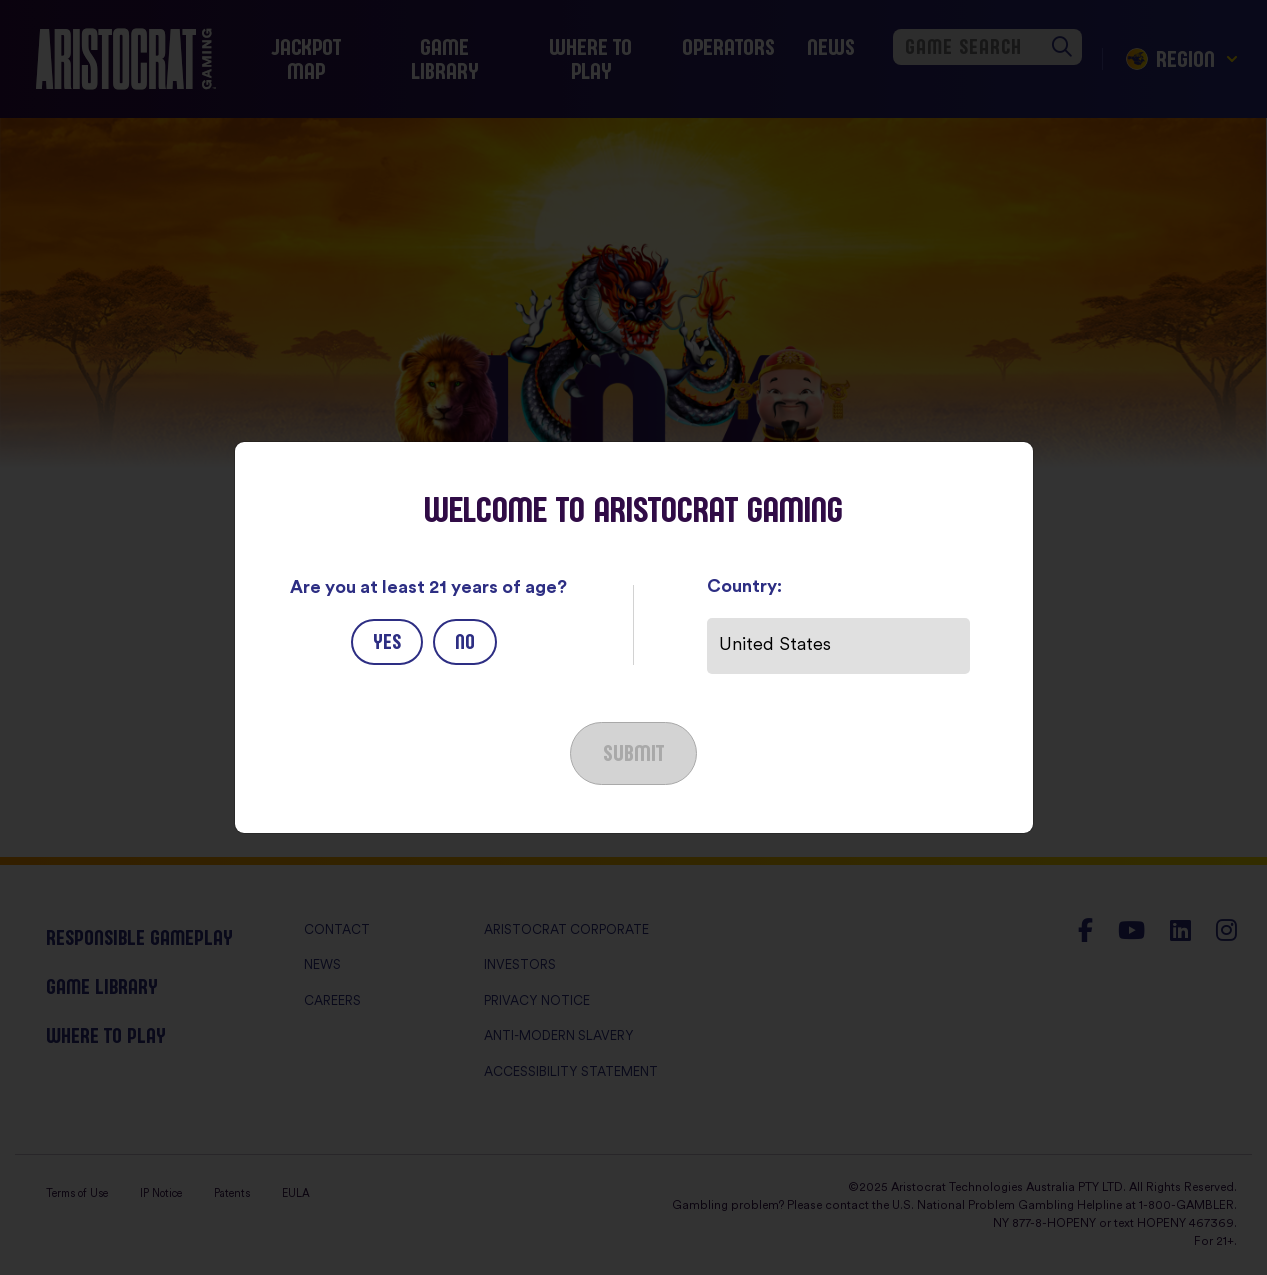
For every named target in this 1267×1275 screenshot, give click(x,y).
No (465, 641)
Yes (387, 641)
